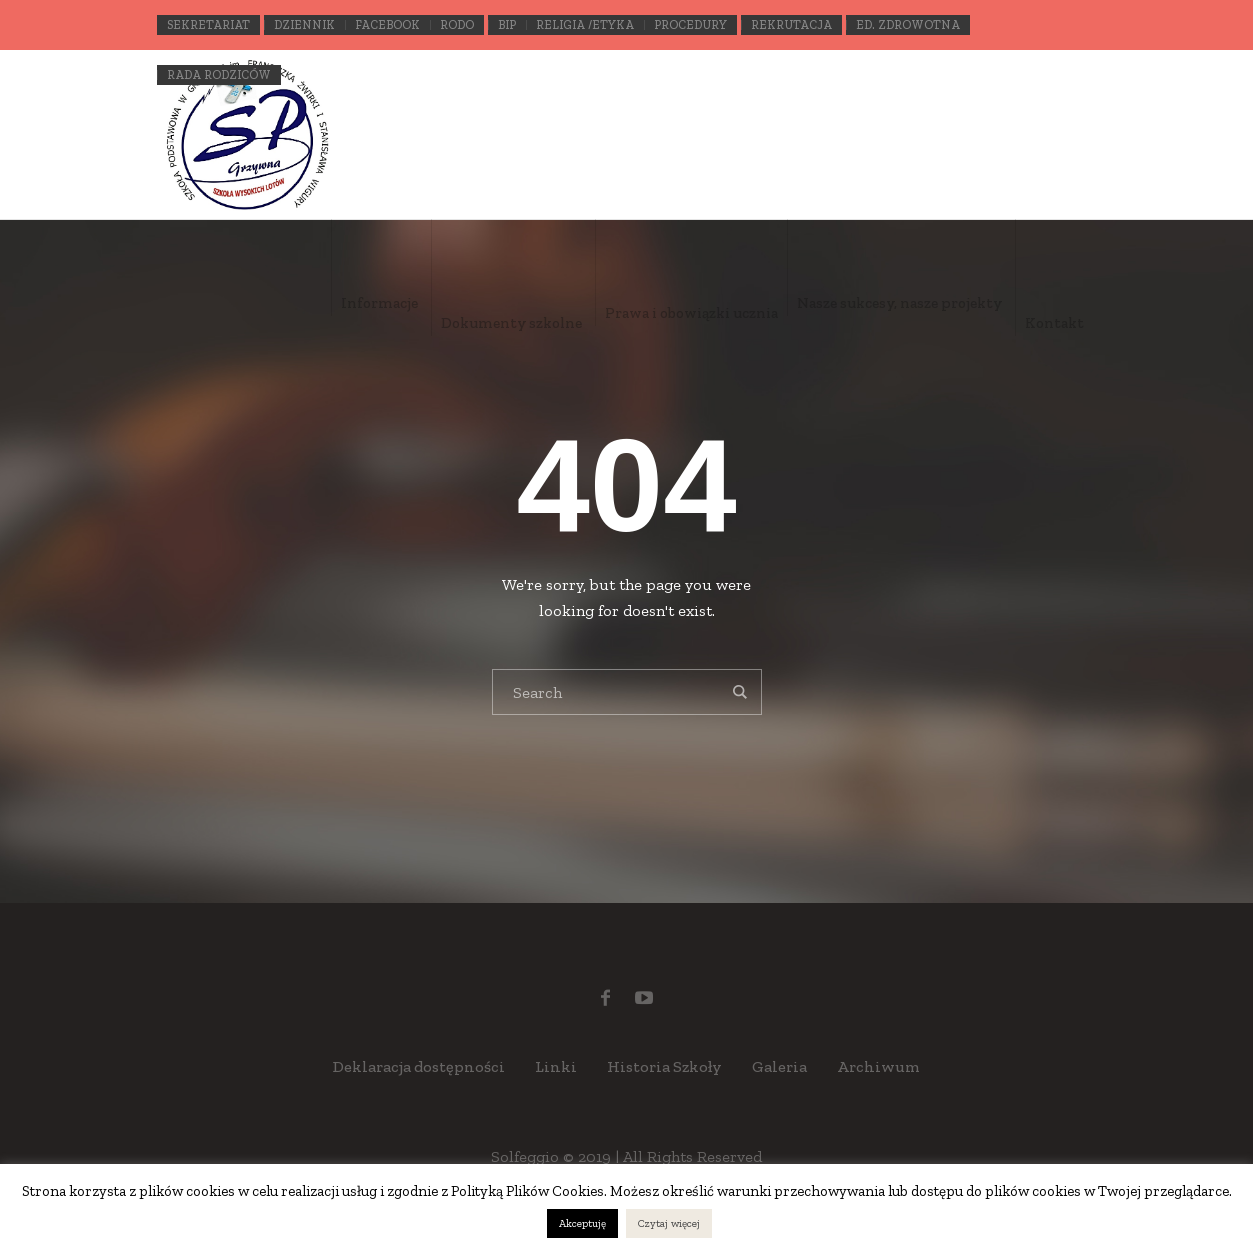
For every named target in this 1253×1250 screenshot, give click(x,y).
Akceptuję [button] (582, 1223)
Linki (556, 1066)
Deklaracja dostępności (419, 1066)
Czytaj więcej (669, 1223)
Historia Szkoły (664, 1066)
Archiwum (878, 1066)
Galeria (779, 1066)
